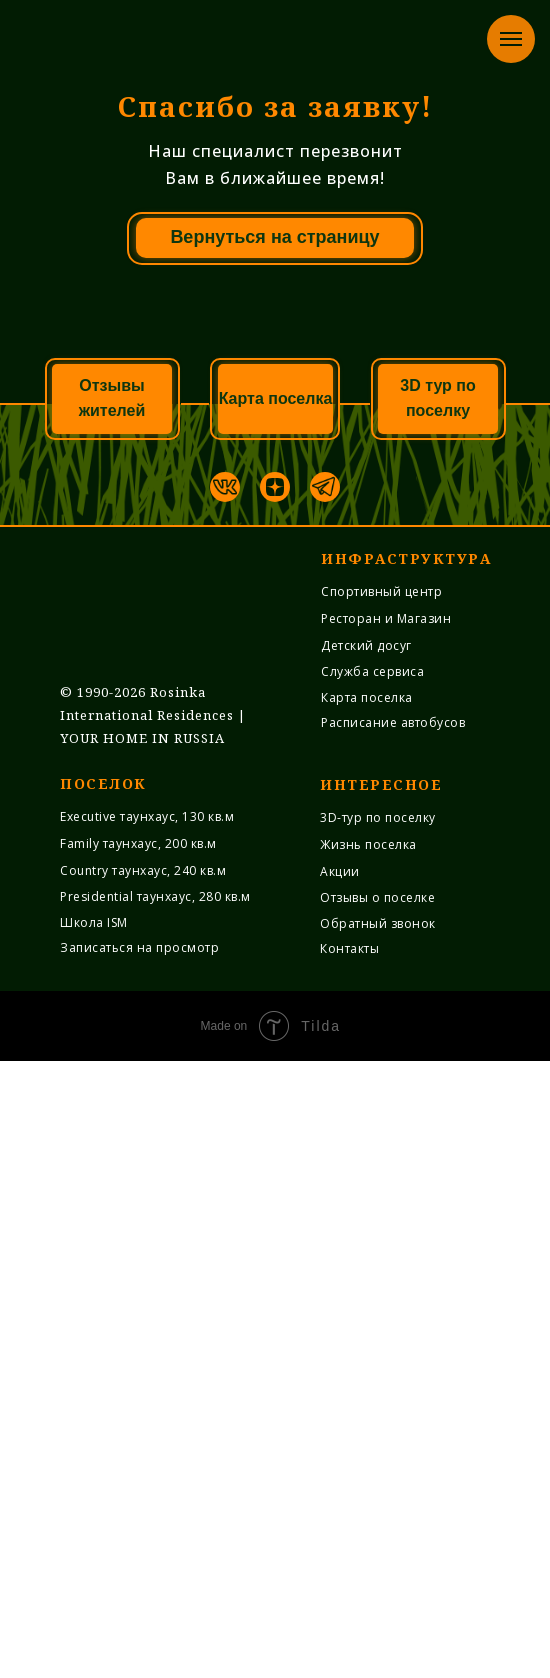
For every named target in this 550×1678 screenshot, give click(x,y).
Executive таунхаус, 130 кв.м (147, 1433)
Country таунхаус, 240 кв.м (143, 1487)
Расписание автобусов (393, 1339)
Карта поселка (367, 1314)
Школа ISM (94, 1539)
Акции (340, 1488)
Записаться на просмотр (139, 1564)
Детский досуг (366, 1262)
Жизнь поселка (368, 1461)
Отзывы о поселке (377, 1514)
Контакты (349, 1565)
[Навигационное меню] (511, 39)
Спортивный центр (381, 1208)
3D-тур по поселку (378, 1434)
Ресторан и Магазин (386, 1235)
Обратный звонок (378, 1540)
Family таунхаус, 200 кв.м (138, 1460)
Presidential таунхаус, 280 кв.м (155, 1513)
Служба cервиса (372, 1288)
